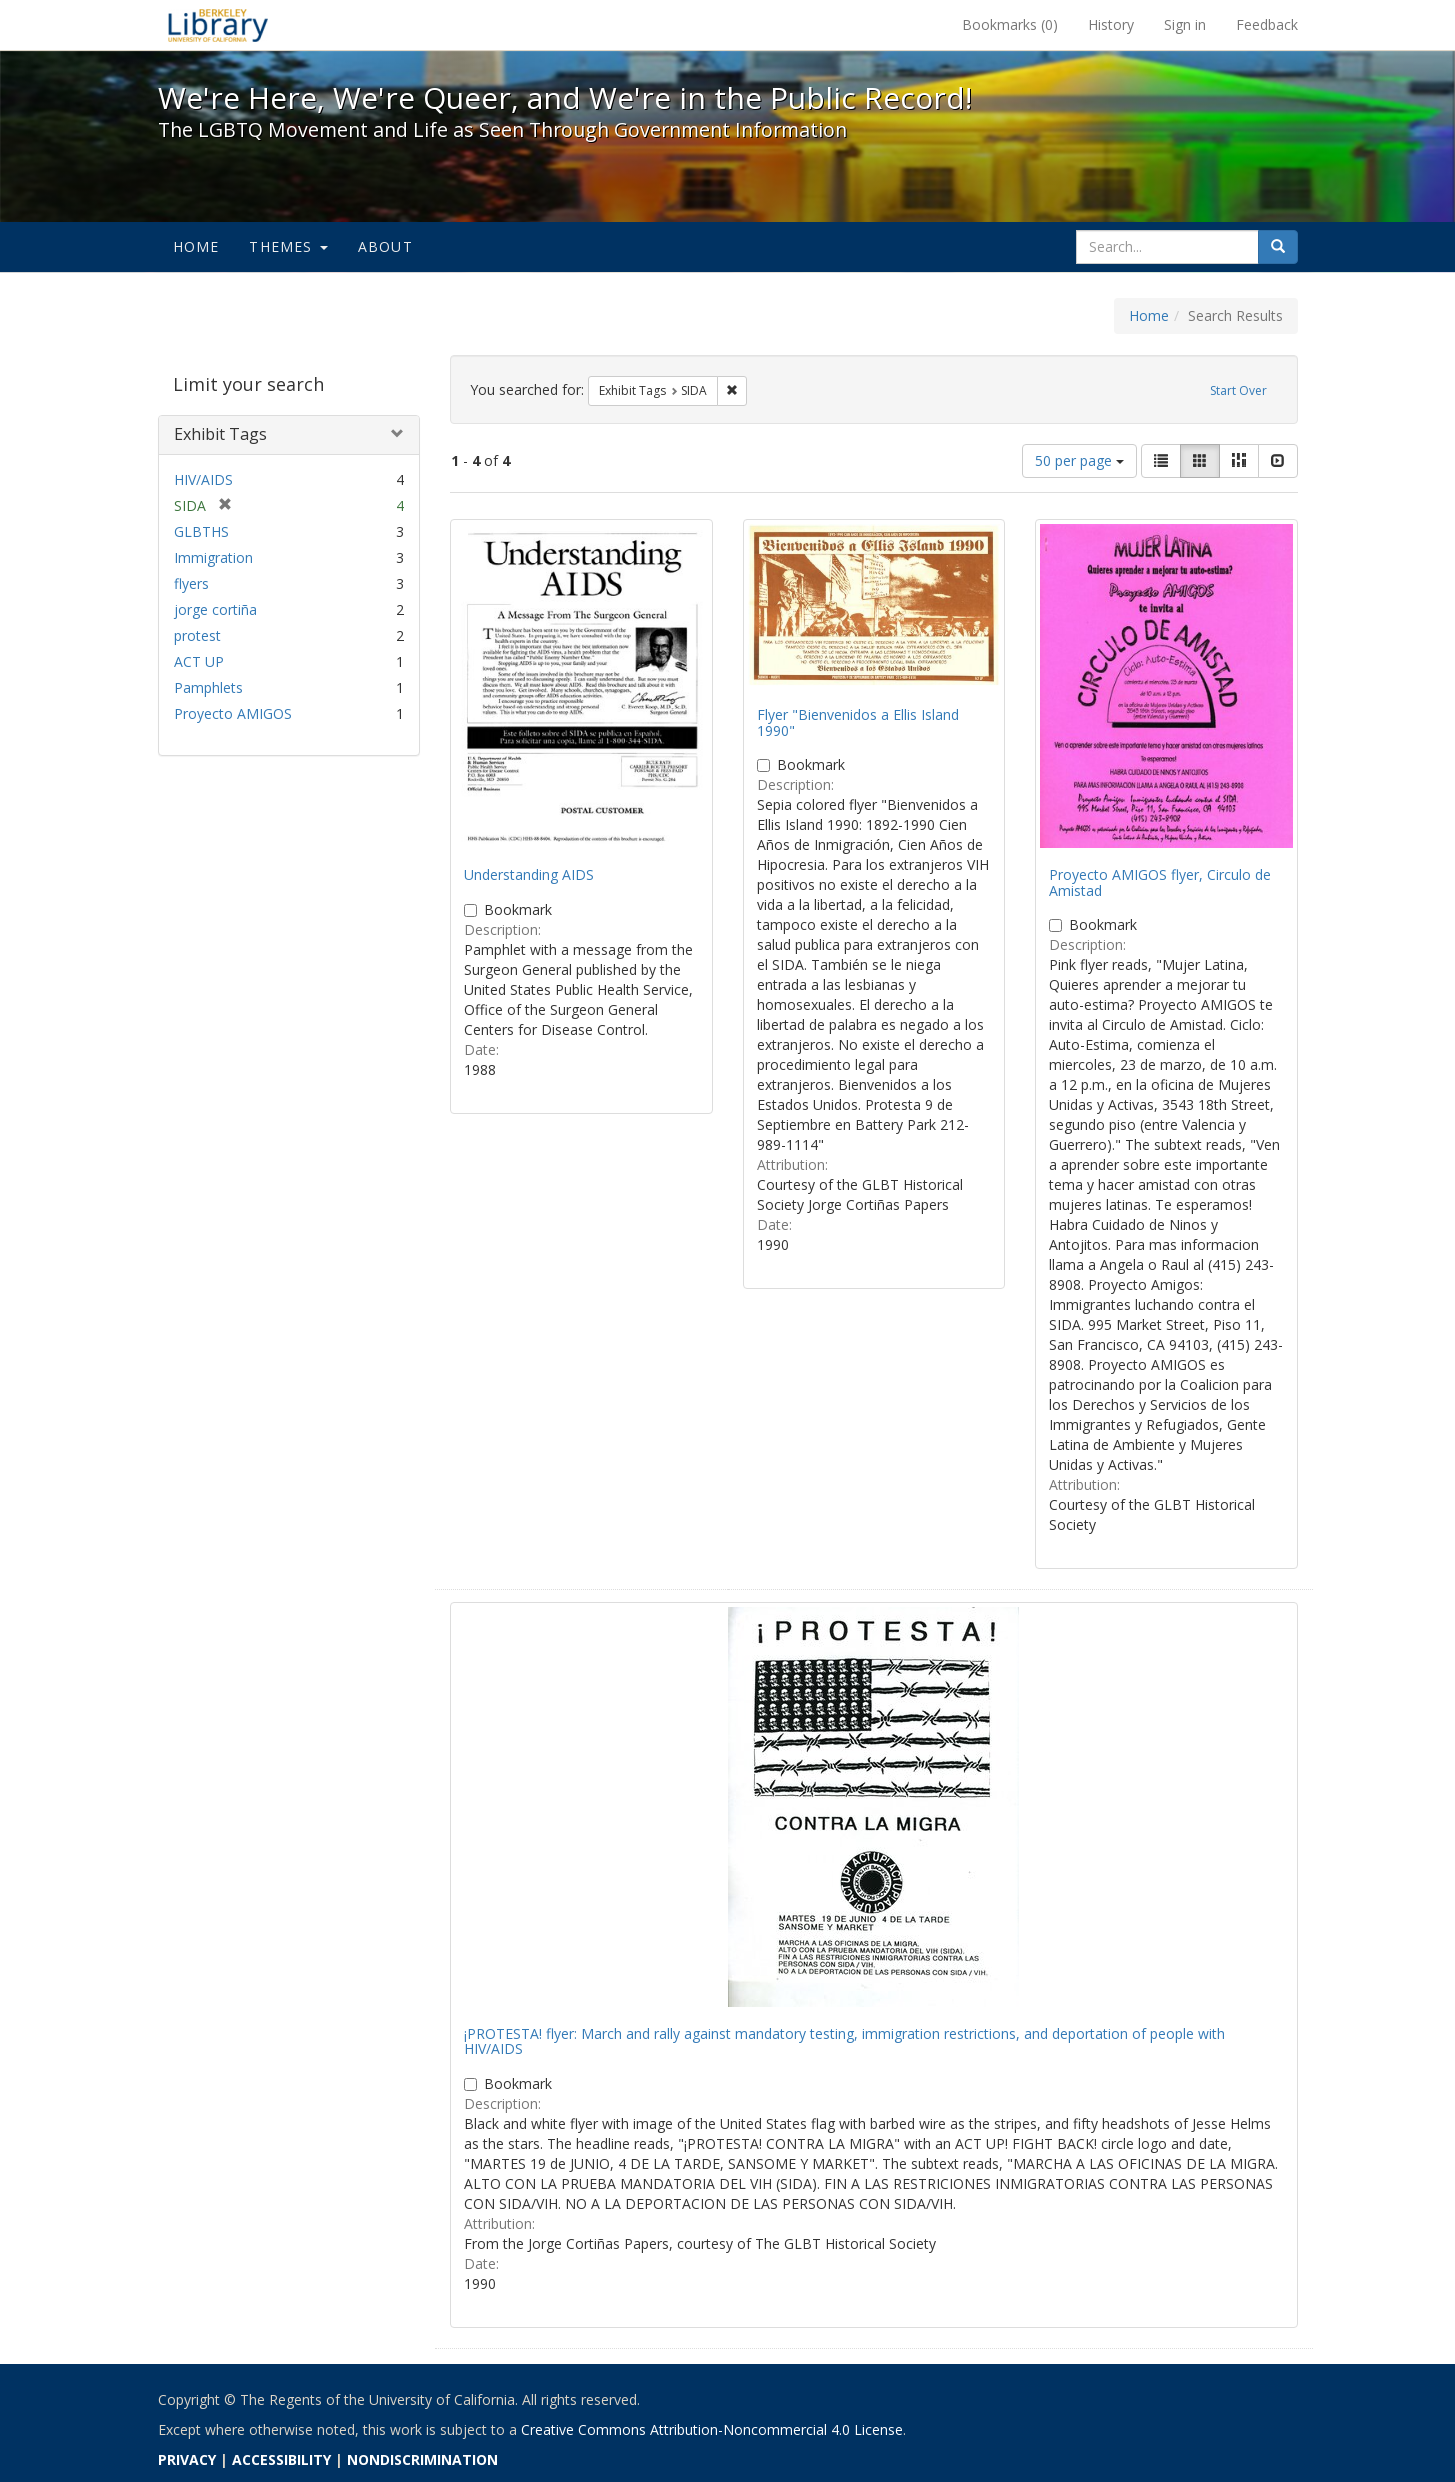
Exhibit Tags (220, 434)
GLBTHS (201, 531)
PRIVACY (187, 2459)
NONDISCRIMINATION (422, 2459)
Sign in (1185, 24)
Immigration (213, 557)
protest (197, 635)
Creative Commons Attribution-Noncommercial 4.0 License (712, 2429)
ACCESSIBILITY (281, 2459)
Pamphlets (208, 687)
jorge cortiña (215, 609)
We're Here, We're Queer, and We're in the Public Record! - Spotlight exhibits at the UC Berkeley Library (218, 25)
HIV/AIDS (203, 479)
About (385, 246)
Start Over (1238, 390)
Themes (288, 246)
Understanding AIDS (529, 874)
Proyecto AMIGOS (233, 713)
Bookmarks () (1010, 24)
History (1111, 24)
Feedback (1267, 24)
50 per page (1079, 460)
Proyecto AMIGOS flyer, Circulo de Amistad (1160, 882)
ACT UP (199, 661)
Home (196, 246)
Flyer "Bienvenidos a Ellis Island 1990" (858, 722)
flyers (191, 583)
